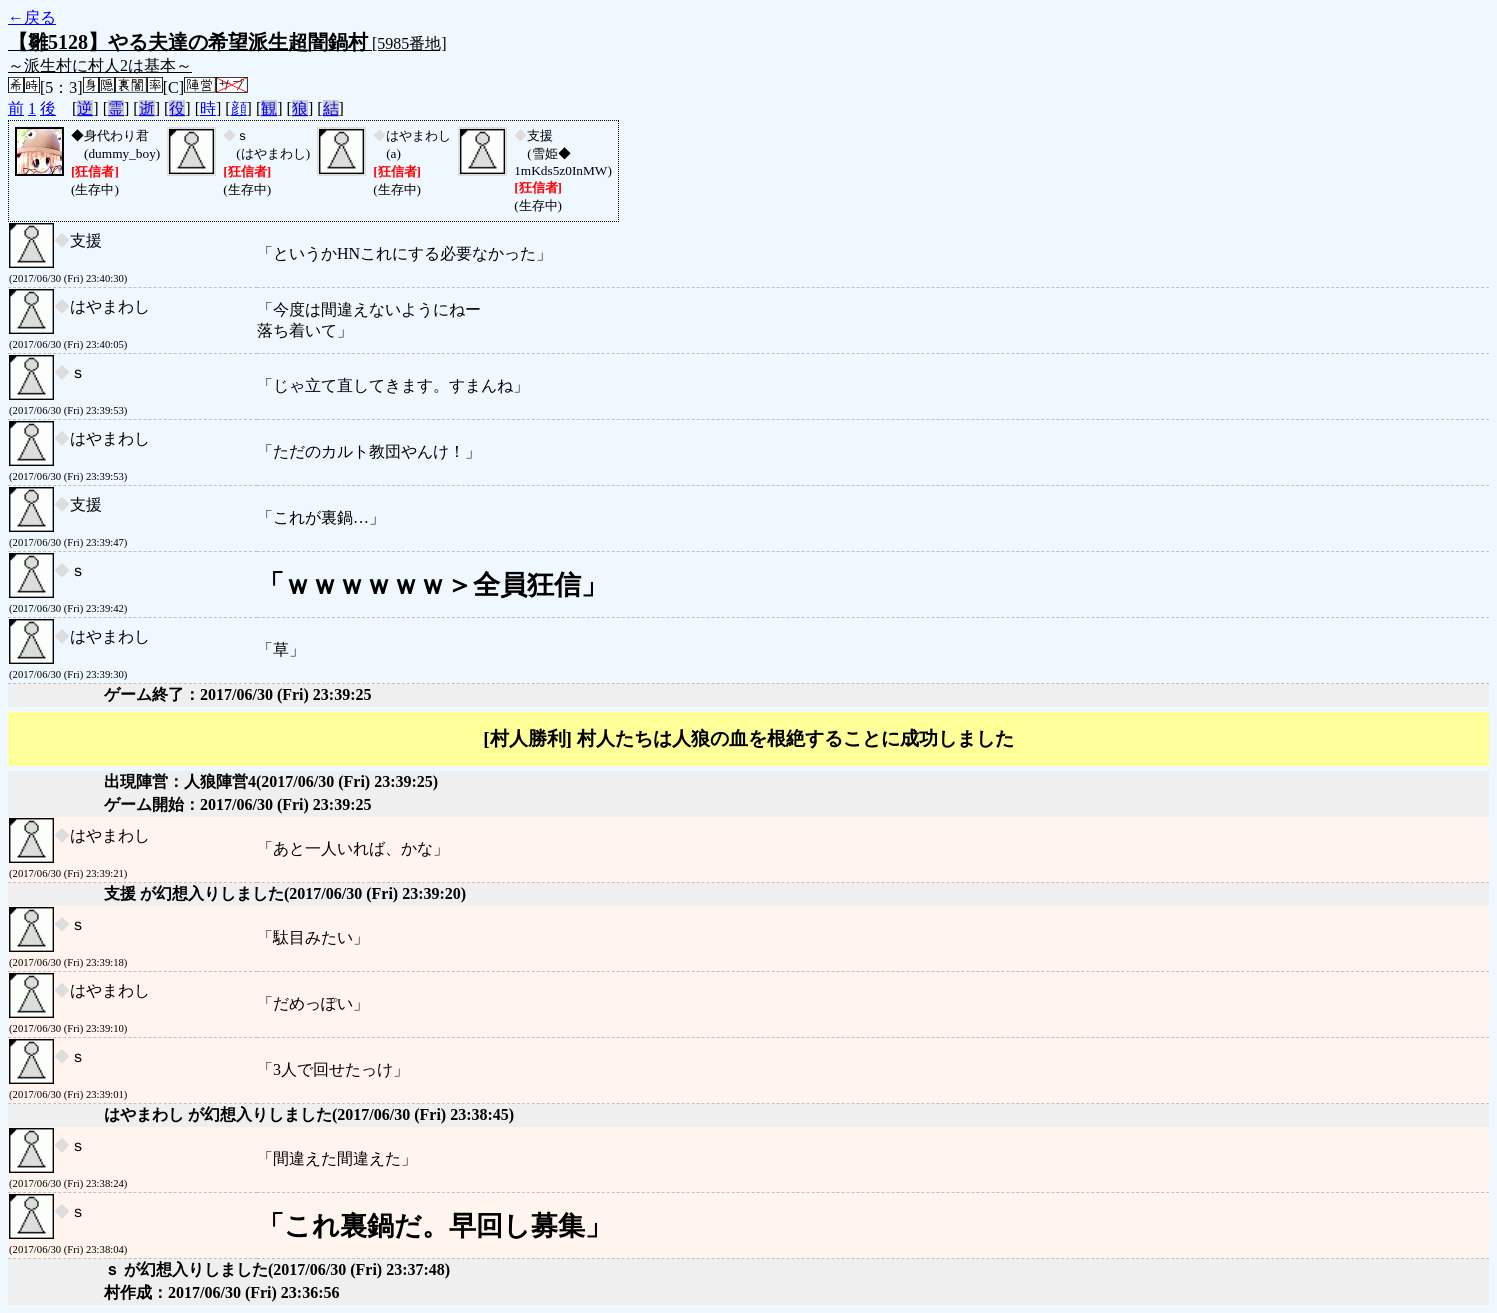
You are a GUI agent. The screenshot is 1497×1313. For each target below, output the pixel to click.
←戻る (32, 17)
